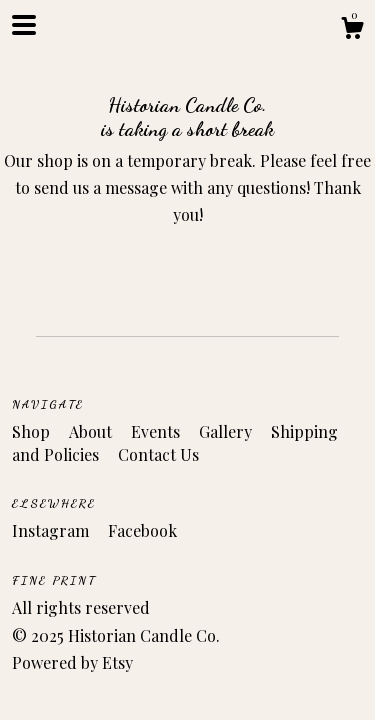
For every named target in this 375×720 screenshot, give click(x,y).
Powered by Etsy (72, 662)
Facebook (142, 530)
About (92, 431)
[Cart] (352, 30)
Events (157, 431)
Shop (33, 431)
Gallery (227, 431)
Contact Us (158, 454)
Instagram (52, 530)
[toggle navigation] (24, 25)
